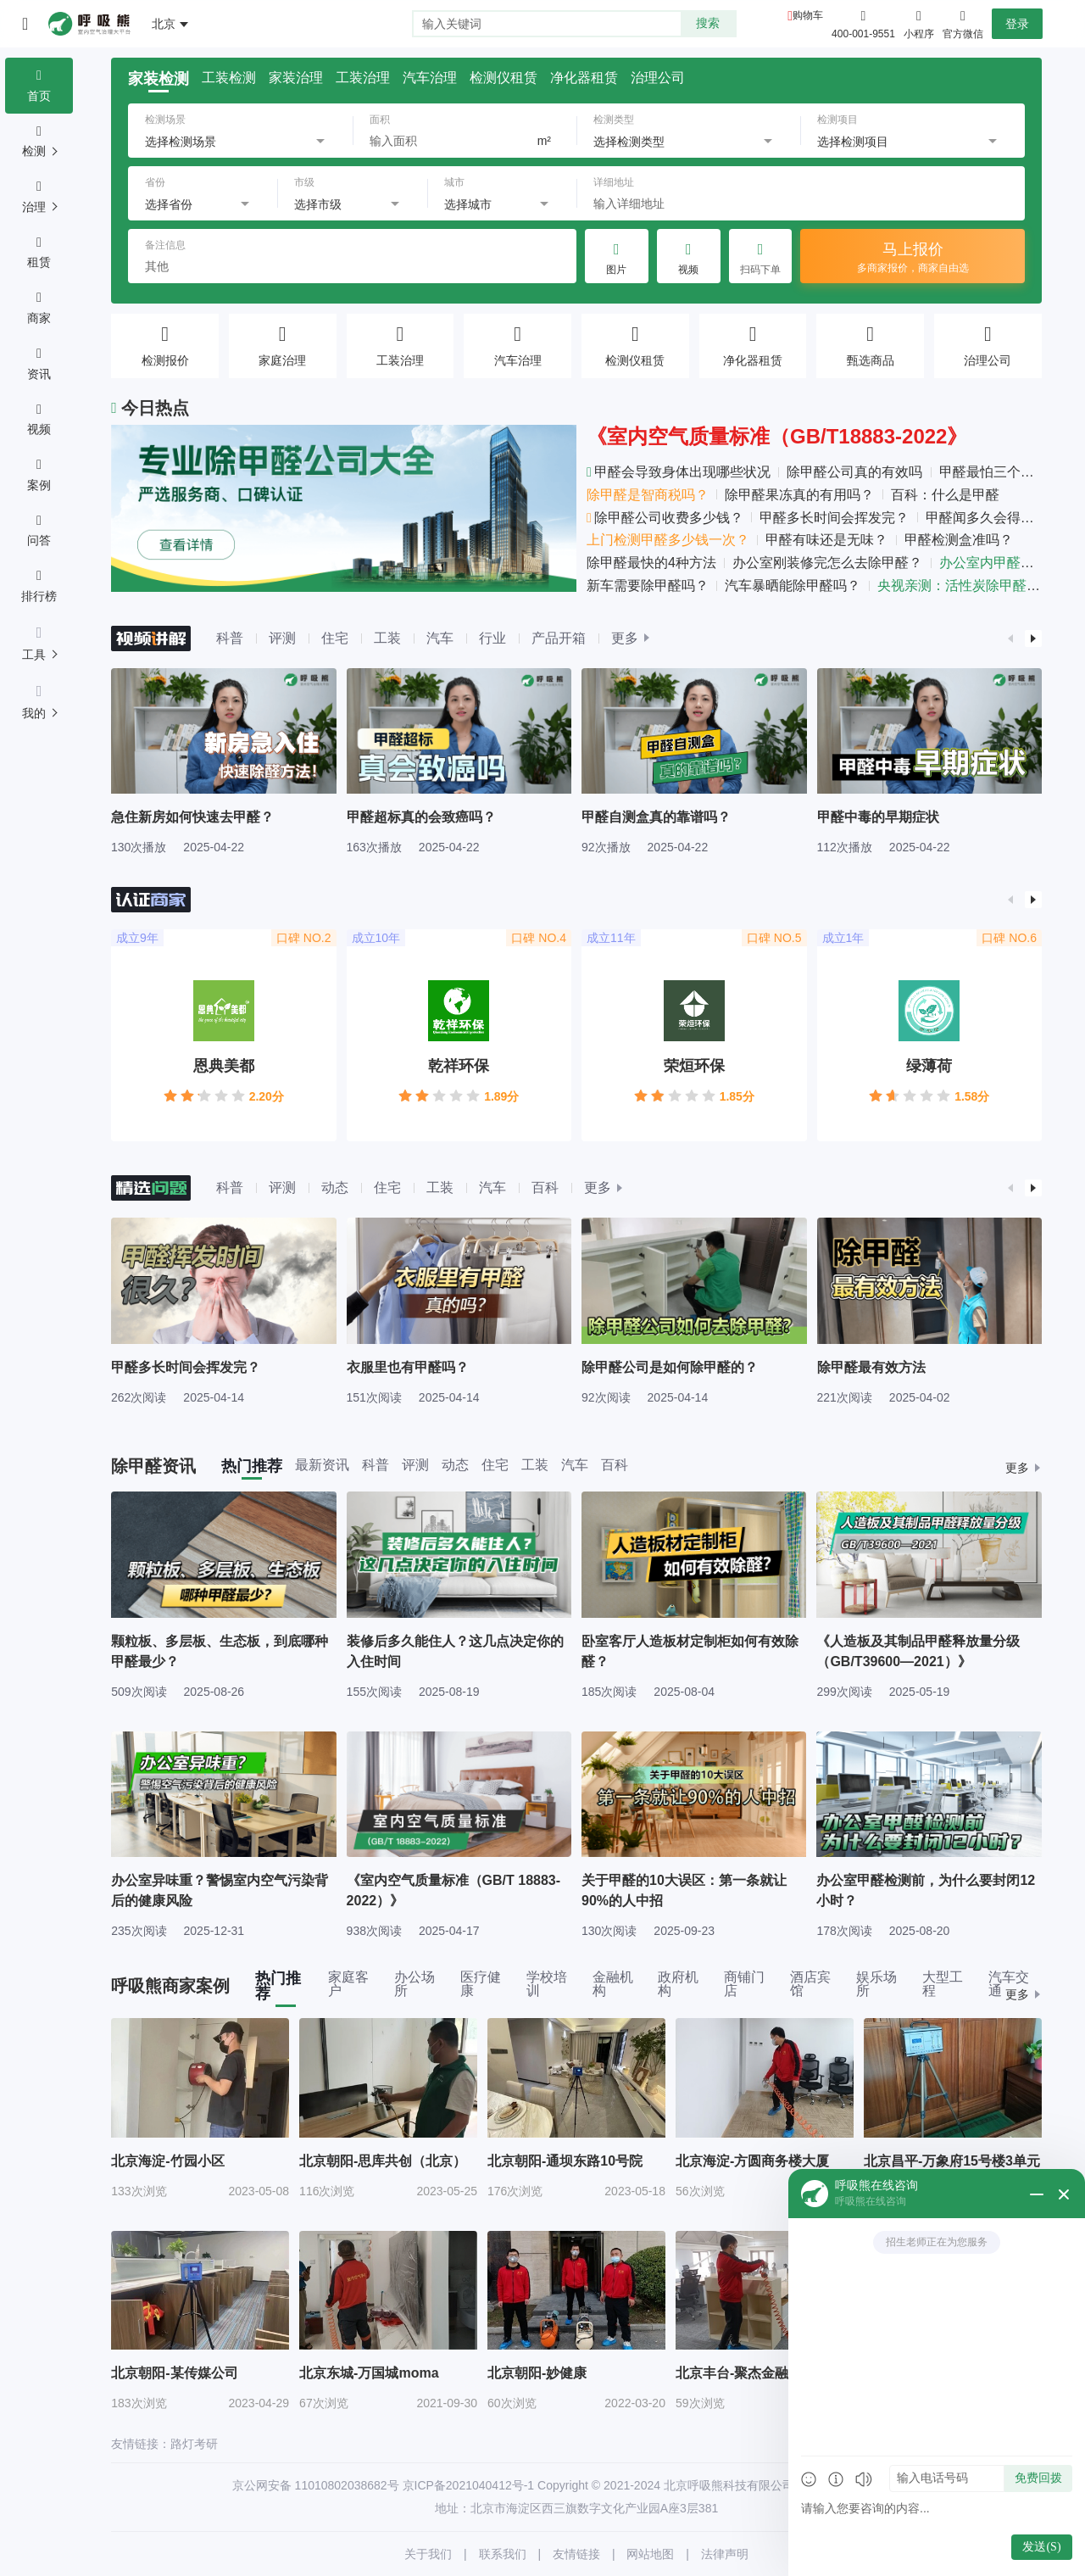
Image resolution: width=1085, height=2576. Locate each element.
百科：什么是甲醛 (945, 495)
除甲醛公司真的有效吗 (854, 472)
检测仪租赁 (503, 78)
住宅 (334, 638)
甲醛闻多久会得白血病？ (1000, 517)
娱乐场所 (876, 1984)
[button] (1011, 638)
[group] (224, 761)
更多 (624, 638)
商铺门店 (744, 1984)
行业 (492, 638)
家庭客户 (348, 1984)
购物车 (808, 15)
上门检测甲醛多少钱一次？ (668, 539)
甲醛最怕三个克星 (993, 472)
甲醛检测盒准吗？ (958, 539)
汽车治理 (430, 78)
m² (544, 141)
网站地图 (650, 2554)
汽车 (439, 638)
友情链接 (576, 2554)
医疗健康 (480, 1984)
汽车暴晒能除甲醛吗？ (792, 585)
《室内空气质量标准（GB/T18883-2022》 (777, 436)
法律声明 (724, 2554)
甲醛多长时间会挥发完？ (834, 517)
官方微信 (963, 23)
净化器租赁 (584, 78)
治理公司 (658, 78)
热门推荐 (251, 1466)
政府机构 (678, 1984)
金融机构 (613, 1984)
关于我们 (428, 2554)
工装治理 (363, 78)
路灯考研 (194, 2444)
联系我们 (502, 2554)
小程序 (919, 23)
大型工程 (942, 1984)
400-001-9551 (863, 34)
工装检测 (229, 78)
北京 (163, 24)
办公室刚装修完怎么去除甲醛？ (827, 562)
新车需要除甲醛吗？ (648, 585)
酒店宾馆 (810, 1984)
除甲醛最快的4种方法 (651, 562)
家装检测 (158, 78)
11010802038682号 (347, 2485)
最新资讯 (322, 1465)
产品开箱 (558, 638)
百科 (545, 1187)
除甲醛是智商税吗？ (648, 495)
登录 (1017, 24)
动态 (334, 1187)
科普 (229, 638)
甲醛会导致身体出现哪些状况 (679, 472)
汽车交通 (1008, 1984)
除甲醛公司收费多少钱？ (665, 517)
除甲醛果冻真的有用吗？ (799, 495)
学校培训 (546, 1984)
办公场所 (414, 1984)
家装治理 (296, 78)
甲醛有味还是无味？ (826, 539)
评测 (282, 638)
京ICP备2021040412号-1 (469, 2485)
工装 (387, 638)
